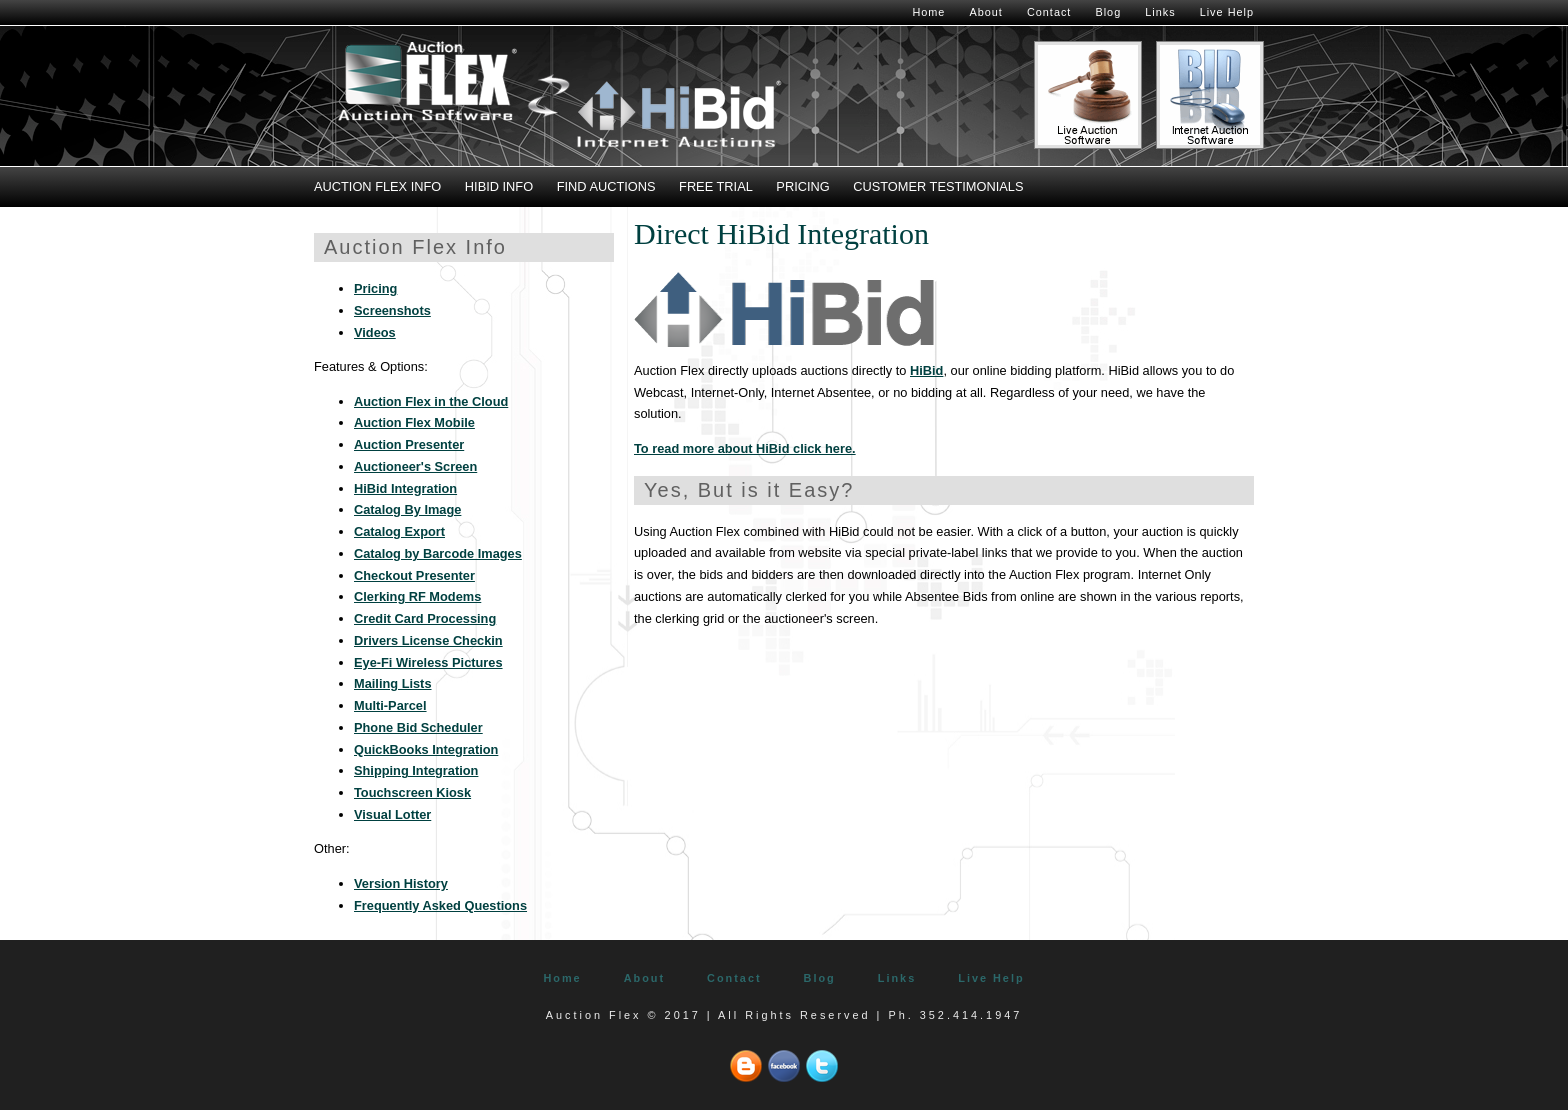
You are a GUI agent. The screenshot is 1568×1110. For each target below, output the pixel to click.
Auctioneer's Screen (415, 466)
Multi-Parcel (390, 705)
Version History (401, 883)
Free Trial (716, 186)
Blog (1108, 12)
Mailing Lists (393, 683)
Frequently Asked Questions (440, 905)
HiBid (926, 370)
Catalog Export (399, 531)
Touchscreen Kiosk (412, 792)
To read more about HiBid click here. (745, 448)
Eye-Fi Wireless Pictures (428, 662)
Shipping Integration (416, 770)
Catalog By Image (407, 509)
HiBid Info (499, 186)
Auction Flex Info (377, 186)
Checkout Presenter (414, 575)
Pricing (802, 186)
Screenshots (392, 310)
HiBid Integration (405, 488)
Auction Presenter (409, 444)
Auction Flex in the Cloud (431, 401)
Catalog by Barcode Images (438, 553)
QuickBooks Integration (426, 749)
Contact (1049, 12)
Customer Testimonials (938, 186)
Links (1160, 12)
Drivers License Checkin (428, 640)
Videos (375, 332)
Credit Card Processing (425, 618)
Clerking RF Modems (417, 596)
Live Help (1227, 12)
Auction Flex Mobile (414, 422)
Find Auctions (606, 186)
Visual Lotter (392, 814)
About (985, 12)
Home (928, 12)
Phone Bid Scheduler (418, 727)
